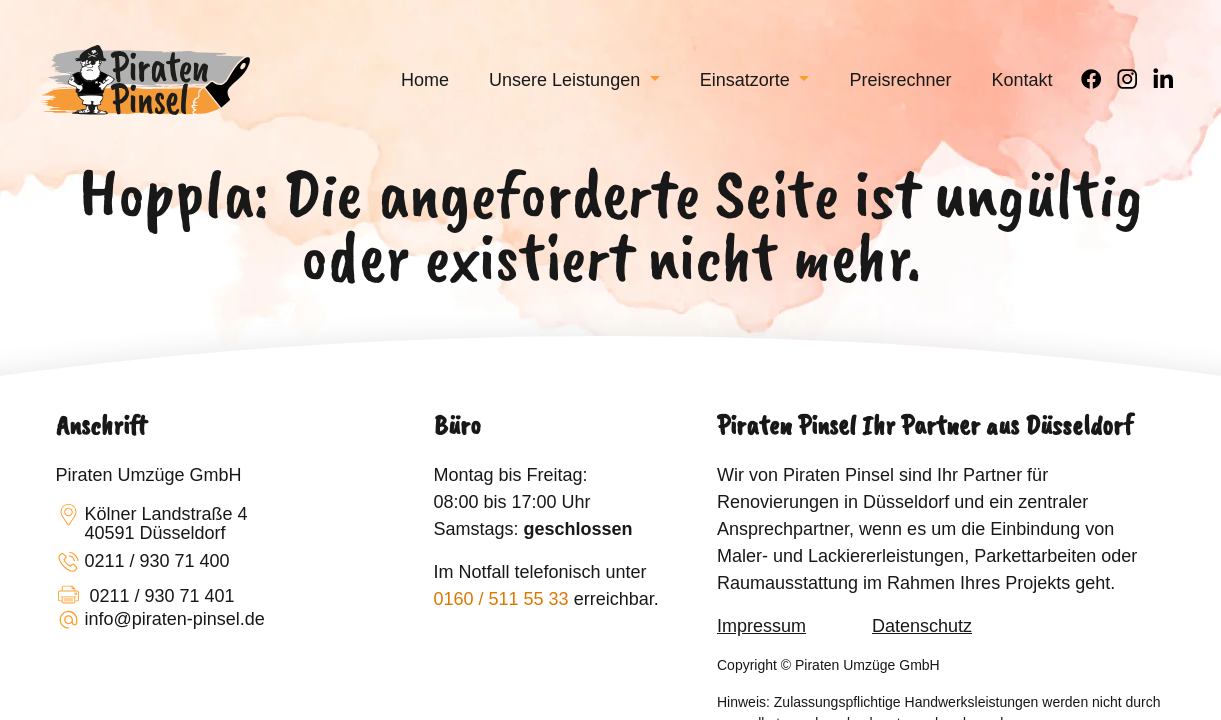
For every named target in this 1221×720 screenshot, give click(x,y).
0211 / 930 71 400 (143, 563)
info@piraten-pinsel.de (160, 621)
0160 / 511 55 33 (501, 599)
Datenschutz (922, 626)
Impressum (761, 626)
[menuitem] (425, 80)
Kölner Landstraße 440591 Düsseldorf (152, 524)
